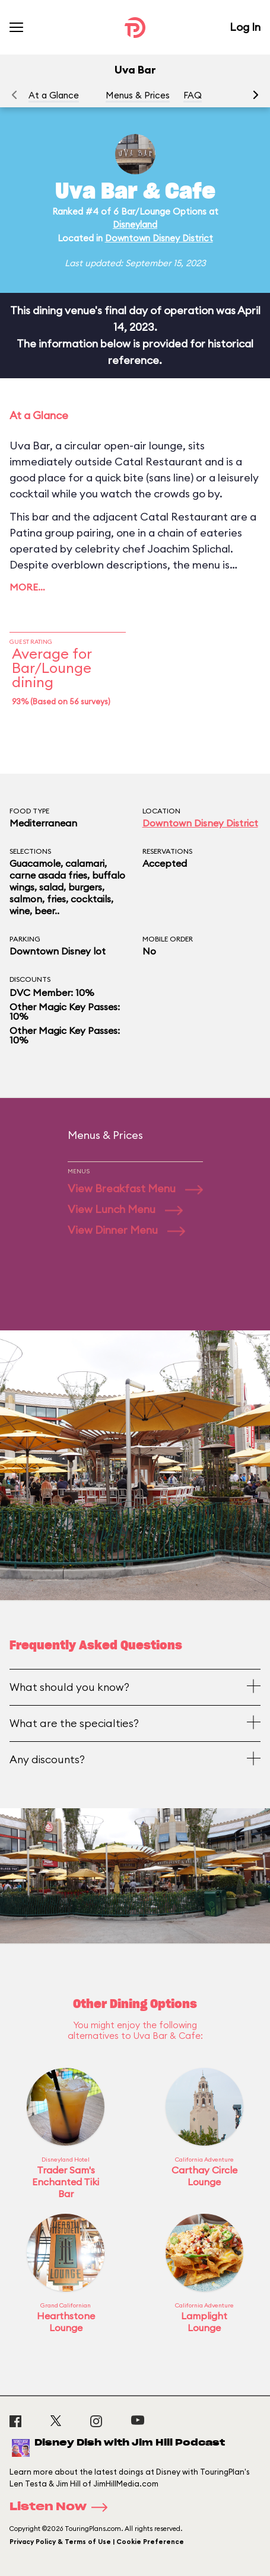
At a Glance (53, 95)
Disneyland (135, 224)
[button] (256, 95)
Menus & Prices (138, 95)
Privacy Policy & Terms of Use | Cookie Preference (96, 2541)
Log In (245, 27)
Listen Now (62, 2507)
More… (27, 587)
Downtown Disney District (159, 238)
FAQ (192, 95)
